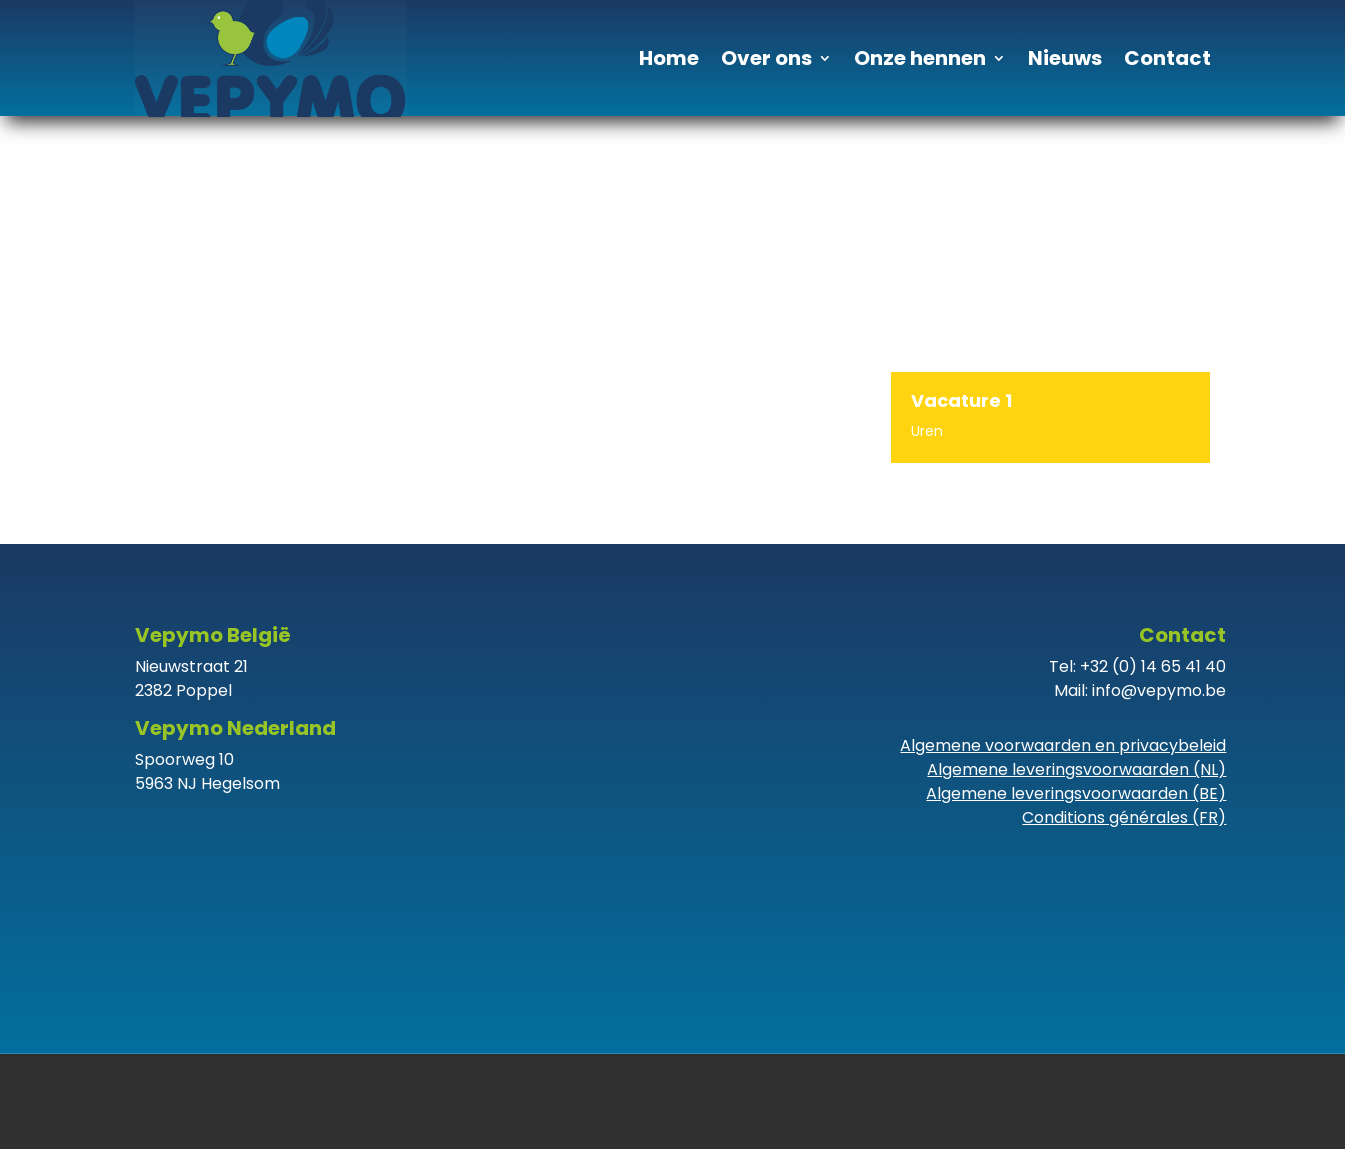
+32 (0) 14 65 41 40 (1153, 666)
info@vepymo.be (1159, 690)
